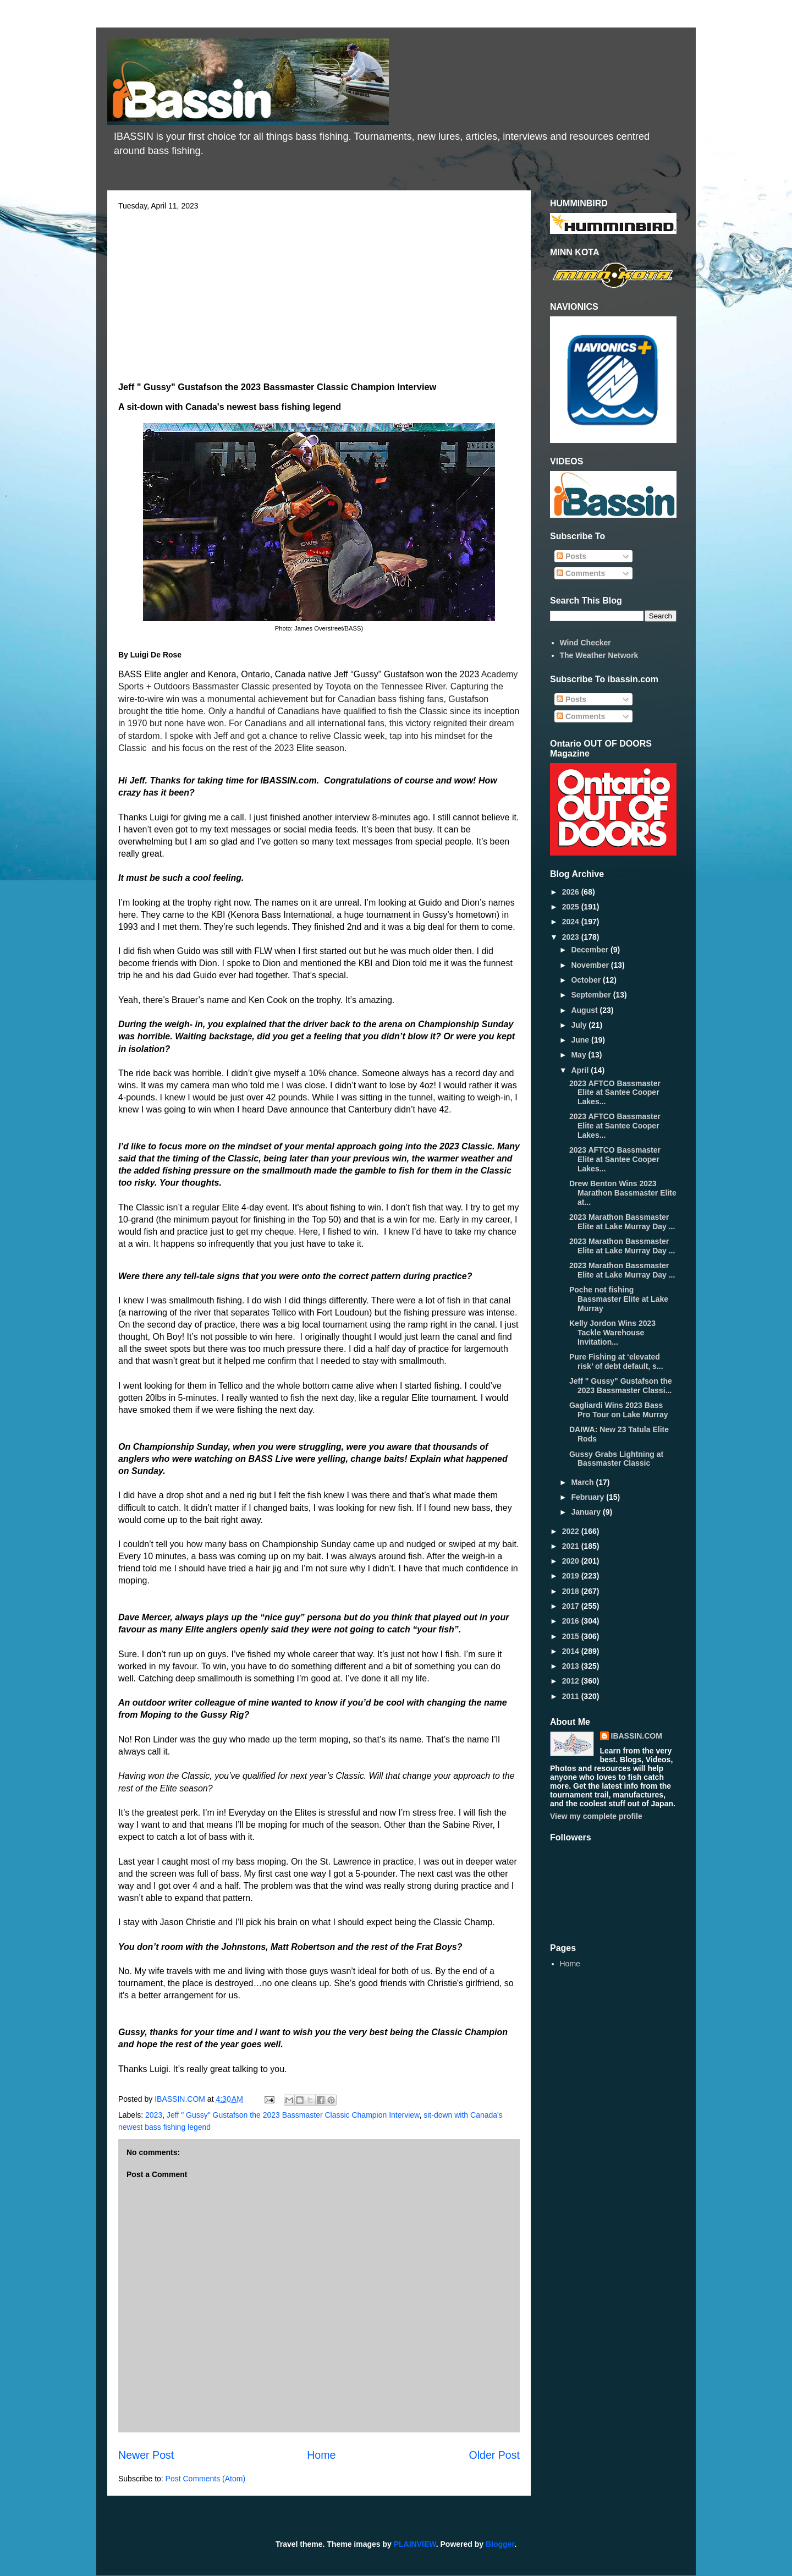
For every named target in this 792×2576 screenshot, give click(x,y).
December (590, 949)
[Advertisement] (319, 293)
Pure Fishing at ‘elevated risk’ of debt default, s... (616, 1361)
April (581, 1070)
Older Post (494, 2455)
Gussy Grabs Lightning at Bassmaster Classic (616, 1459)
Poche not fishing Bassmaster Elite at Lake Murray (618, 1299)
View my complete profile (596, 1816)
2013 (571, 1666)
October (587, 979)
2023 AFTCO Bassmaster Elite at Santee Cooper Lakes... (615, 1092)
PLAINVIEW (415, 2544)
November (590, 965)
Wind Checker (585, 642)
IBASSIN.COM (181, 2099)
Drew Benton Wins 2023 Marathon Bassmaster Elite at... (622, 1193)
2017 (571, 1606)
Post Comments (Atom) (205, 2478)
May (579, 1054)
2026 (571, 891)
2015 (571, 1636)
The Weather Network (599, 655)
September (592, 994)
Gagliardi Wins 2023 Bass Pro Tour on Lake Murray (618, 1410)
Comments (581, 573)
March (583, 1482)
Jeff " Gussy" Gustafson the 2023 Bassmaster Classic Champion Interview (293, 2115)
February (588, 1497)
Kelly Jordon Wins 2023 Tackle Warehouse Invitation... (612, 1332)
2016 (571, 1620)
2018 (571, 1591)
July (579, 1025)
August (585, 1010)
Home (321, 2455)
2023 (153, 2115)
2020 (571, 1560)
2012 (571, 1680)
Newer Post (146, 2455)
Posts (571, 556)
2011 (571, 1696)
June (581, 1039)
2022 (571, 1531)
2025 (571, 906)
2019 (571, 1575)
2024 (571, 921)
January (587, 1512)
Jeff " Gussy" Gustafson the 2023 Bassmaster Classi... (620, 1386)
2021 (571, 1546)
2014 (571, 1651)
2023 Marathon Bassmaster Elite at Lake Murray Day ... (622, 1222)
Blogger (500, 2544)
